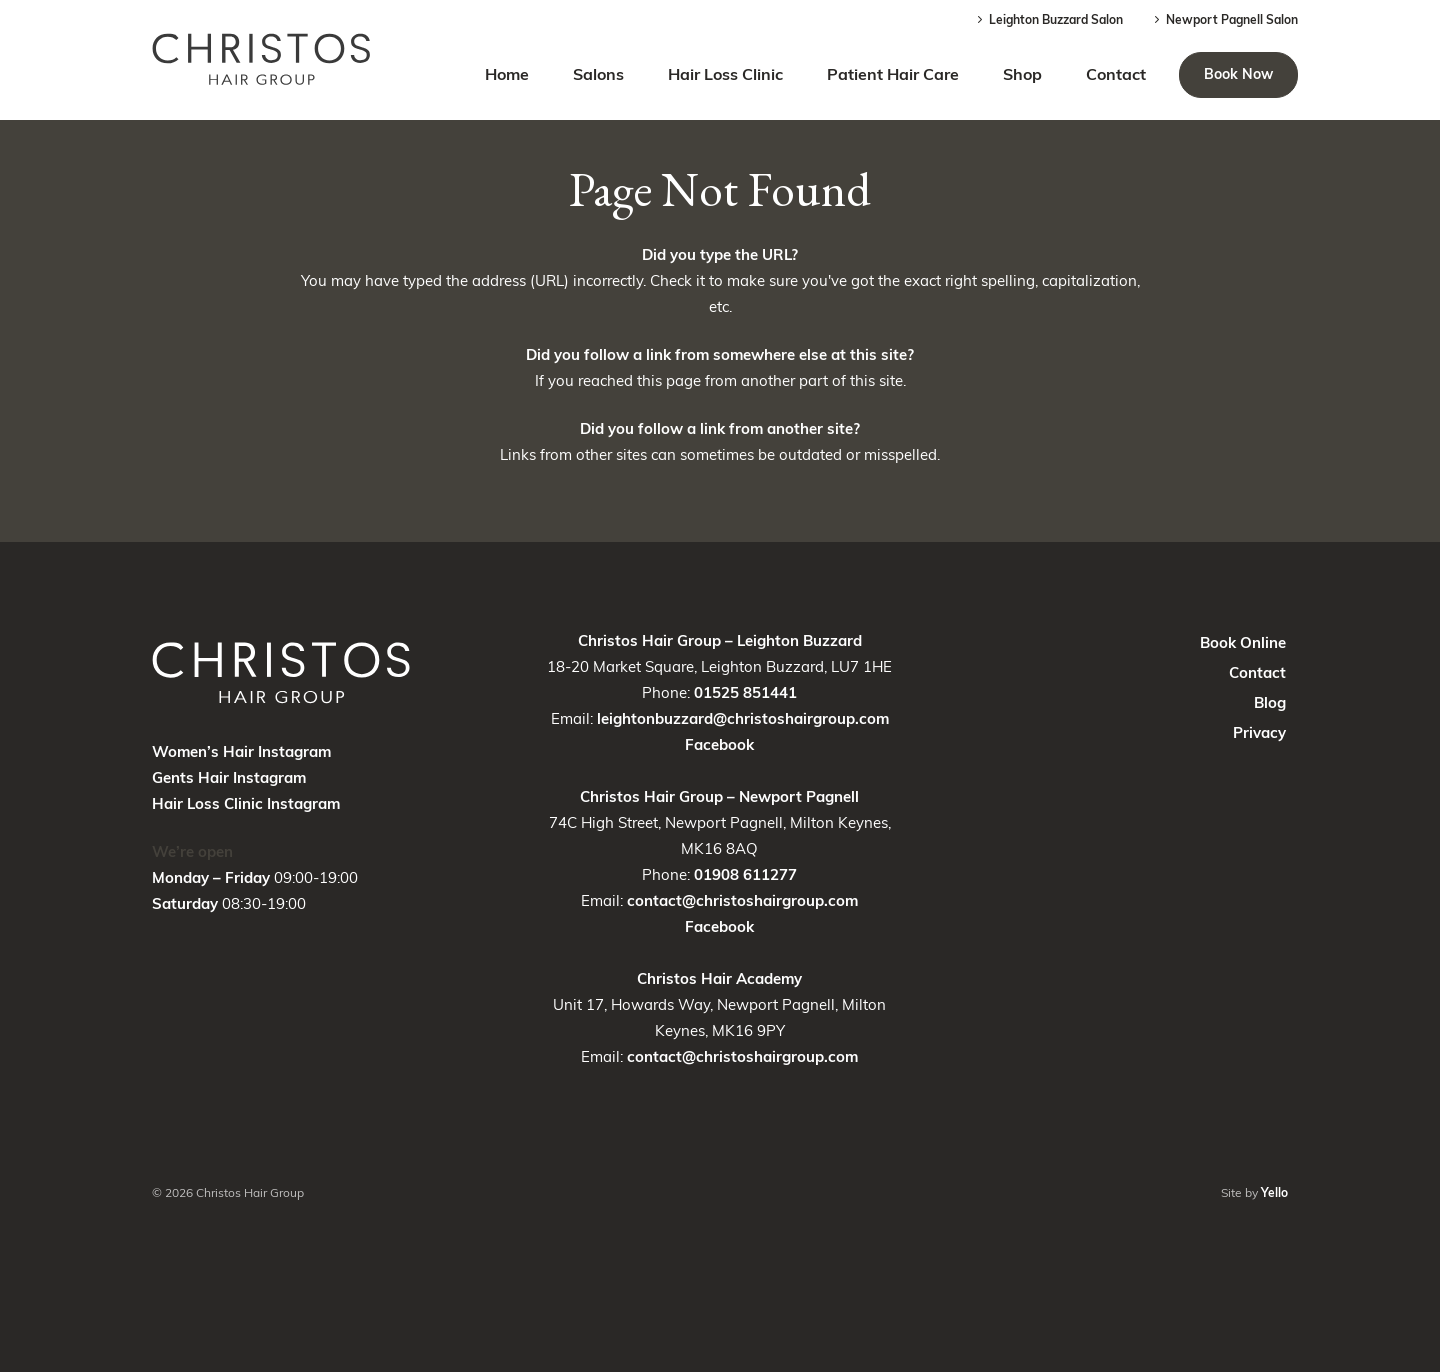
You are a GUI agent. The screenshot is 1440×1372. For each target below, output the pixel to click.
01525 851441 (745, 692)
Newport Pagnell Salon (1224, 19)
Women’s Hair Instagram (241, 751)
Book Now (1238, 74)
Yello (1274, 1192)
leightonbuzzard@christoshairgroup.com (743, 718)
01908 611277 (745, 874)
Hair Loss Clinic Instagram (246, 803)
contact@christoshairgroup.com (742, 900)
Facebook (719, 744)
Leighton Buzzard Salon (1048, 19)
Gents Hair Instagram (229, 777)
